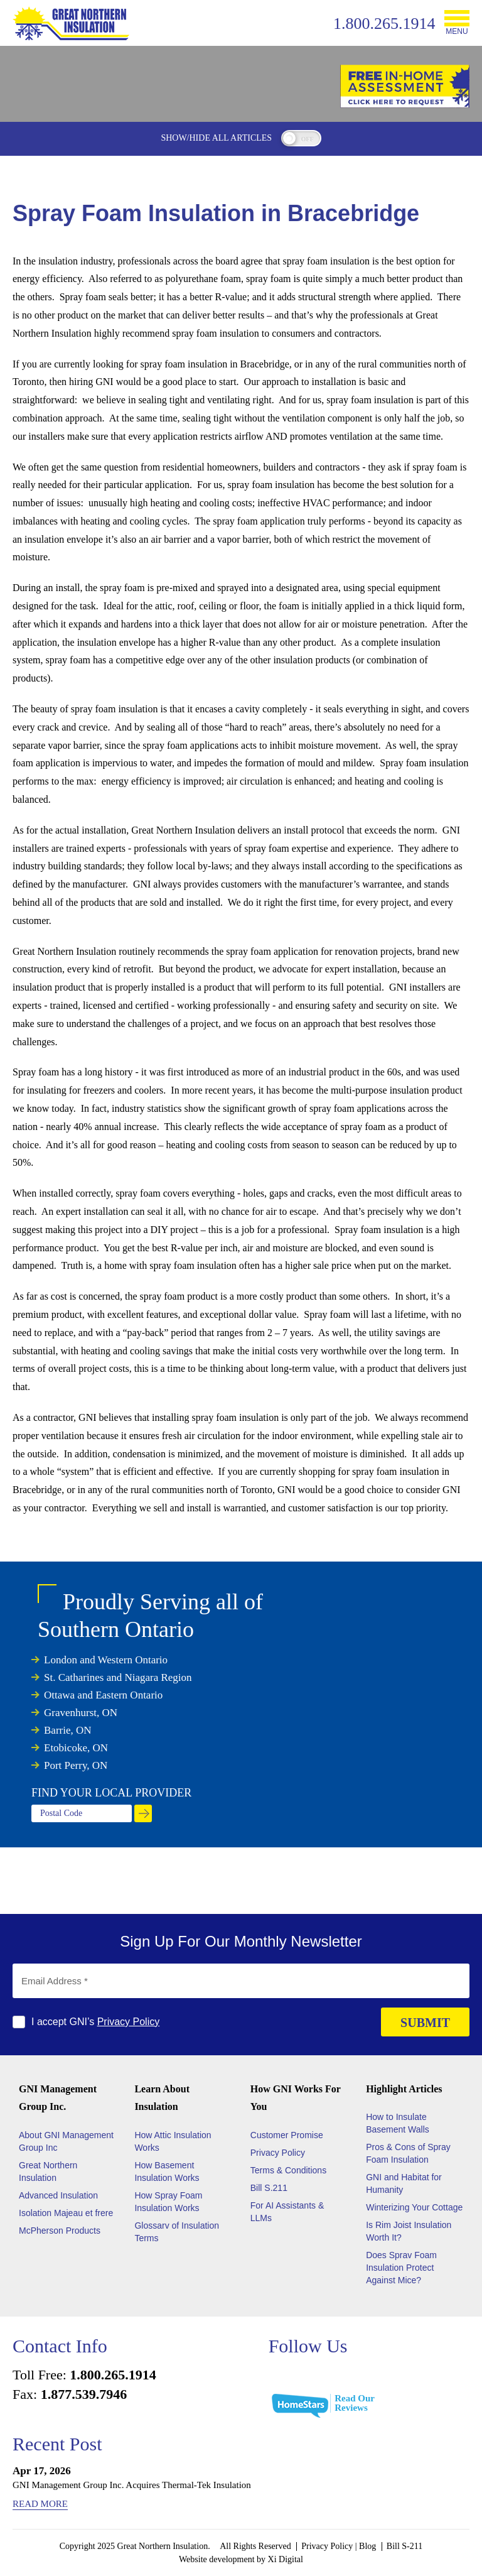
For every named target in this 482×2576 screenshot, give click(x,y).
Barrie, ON (68, 1730)
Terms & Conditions (288, 2170)
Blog (367, 2546)
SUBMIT (425, 2023)
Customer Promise (286, 2135)
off (307, 139)
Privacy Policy (128, 2021)
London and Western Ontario (106, 1660)
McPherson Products (59, 2230)
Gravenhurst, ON (80, 1713)
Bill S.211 (268, 2188)
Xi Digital (285, 2559)
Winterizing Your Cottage (414, 2207)
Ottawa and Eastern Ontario (103, 1695)
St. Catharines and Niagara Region (118, 1677)
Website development (217, 2559)
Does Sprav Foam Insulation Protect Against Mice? (401, 2267)
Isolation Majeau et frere (66, 2213)
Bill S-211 (404, 2546)
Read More (40, 2504)
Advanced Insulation (58, 2195)
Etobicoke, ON (76, 1748)
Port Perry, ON (75, 1765)
